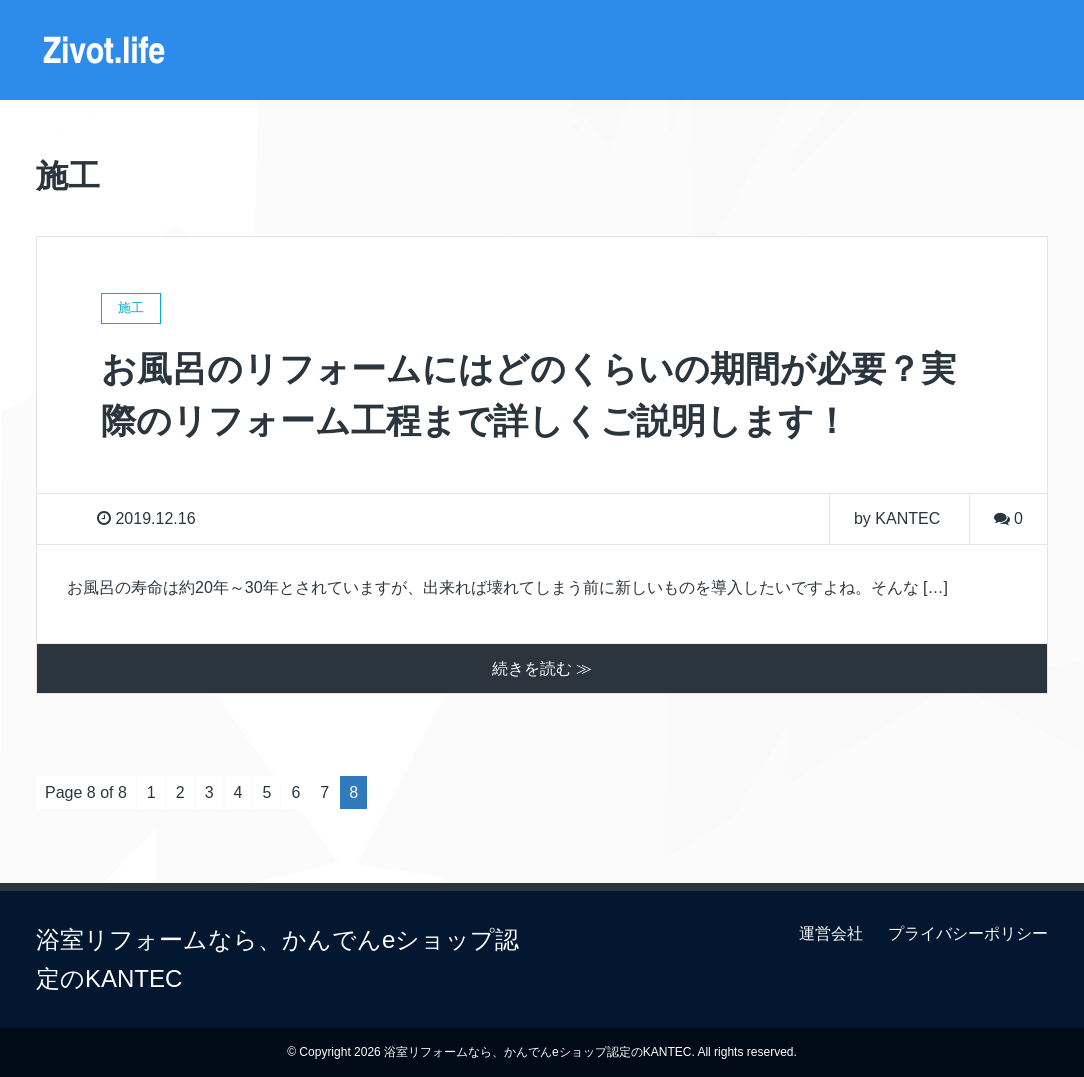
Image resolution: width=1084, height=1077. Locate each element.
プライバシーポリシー (968, 933)
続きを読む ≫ (542, 668)
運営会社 (831, 933)
